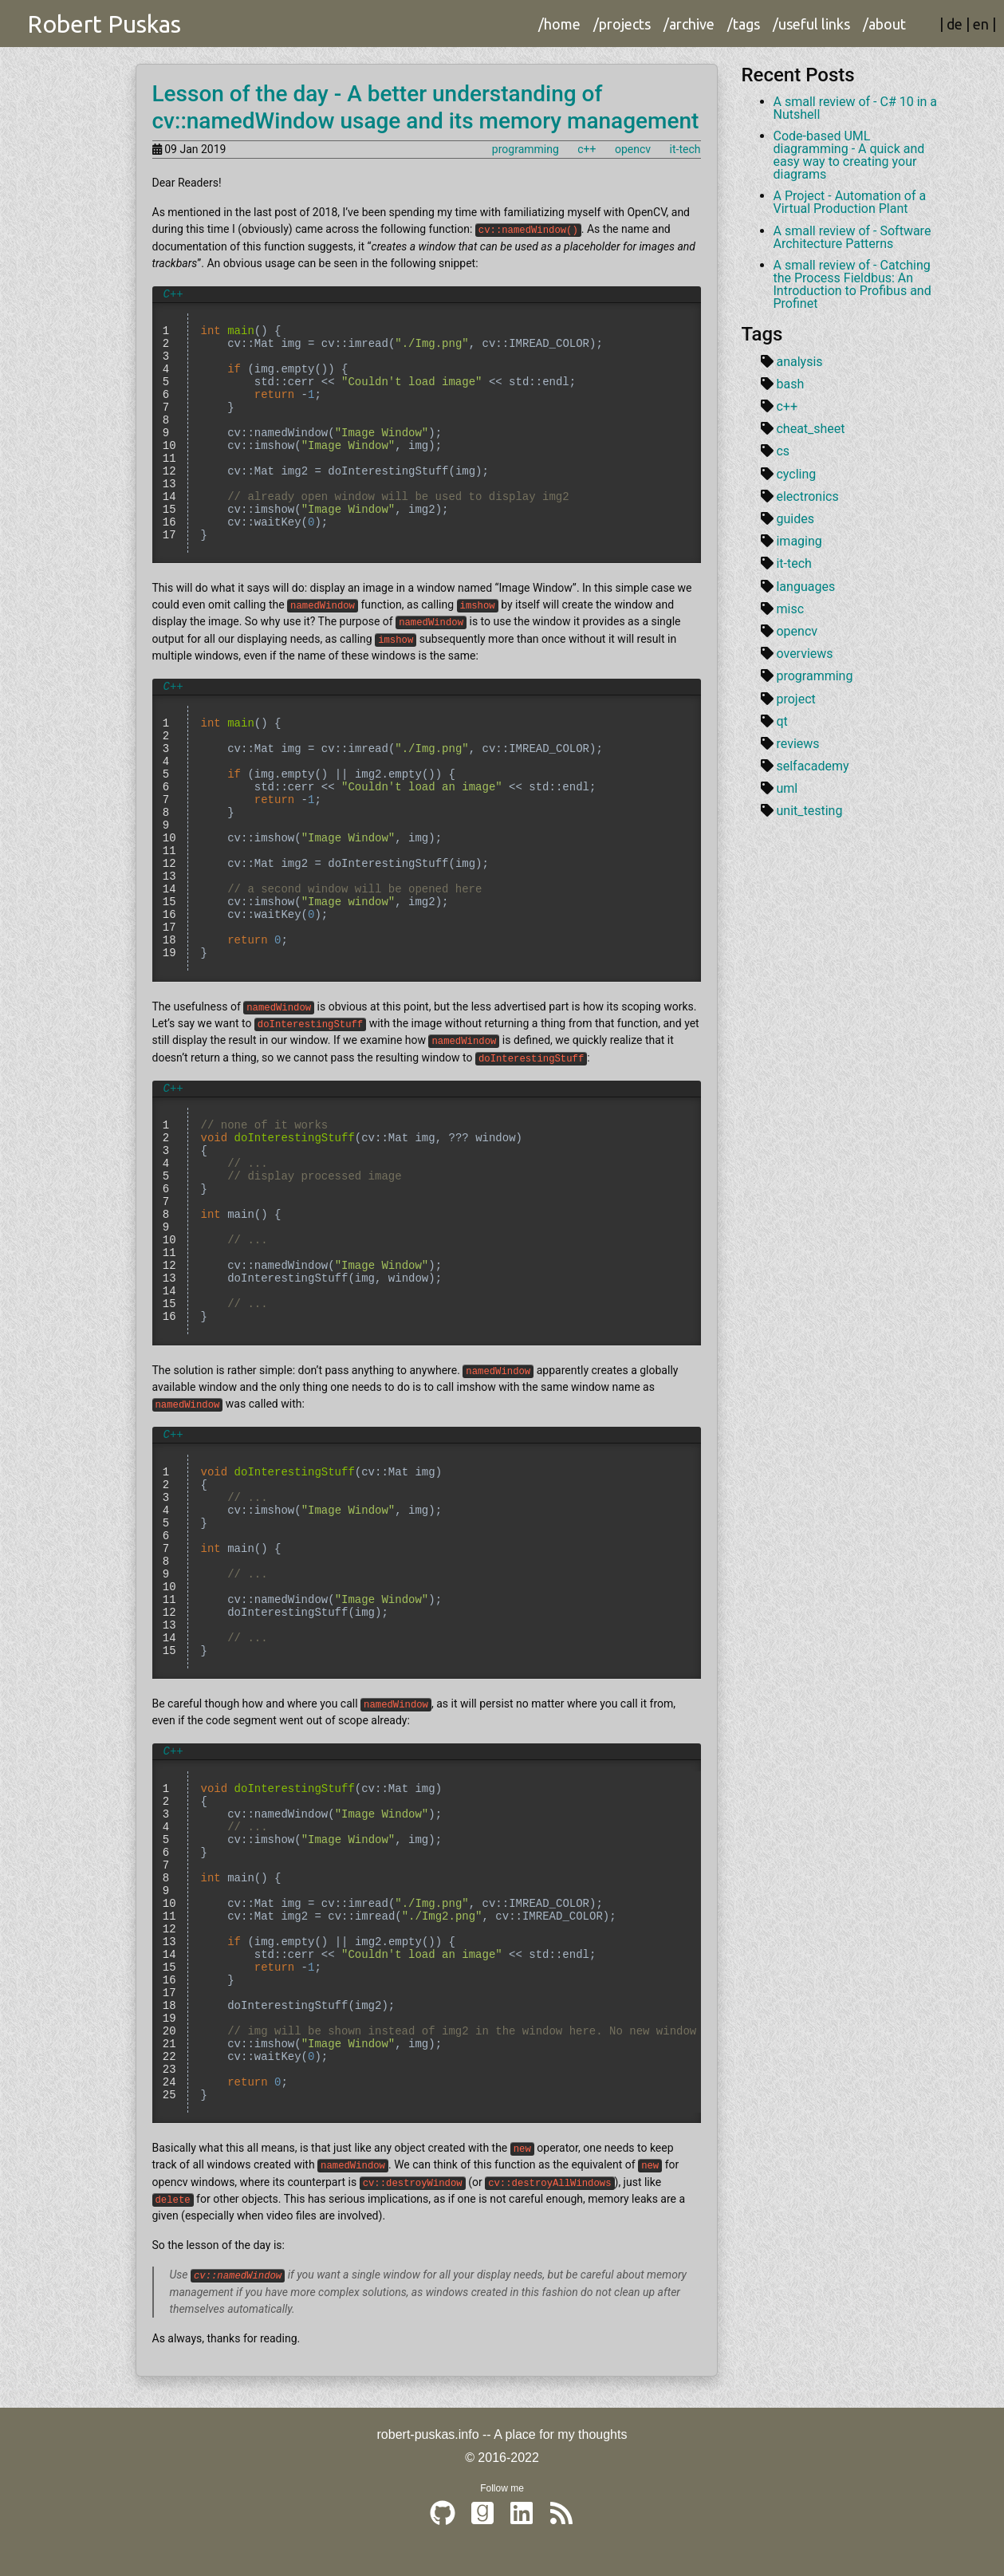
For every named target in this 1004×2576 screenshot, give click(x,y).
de (955, 24)
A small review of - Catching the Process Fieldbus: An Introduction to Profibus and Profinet (852, 284)
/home (559, 24)
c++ (586, 149)
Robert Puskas (104, 23)
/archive (689, 24)
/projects (622, 24)
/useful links (811, 24)
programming (525, 149)
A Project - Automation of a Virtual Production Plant (850, 202)
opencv (633, 149)
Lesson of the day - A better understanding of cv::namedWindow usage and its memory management (425, 107)
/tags (743, 24)
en (981, 24)
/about (884, 24)
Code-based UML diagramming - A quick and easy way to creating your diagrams (849, 155)
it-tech (685, 149)
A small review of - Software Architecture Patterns (852, 237)
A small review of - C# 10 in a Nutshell (856, 108)
